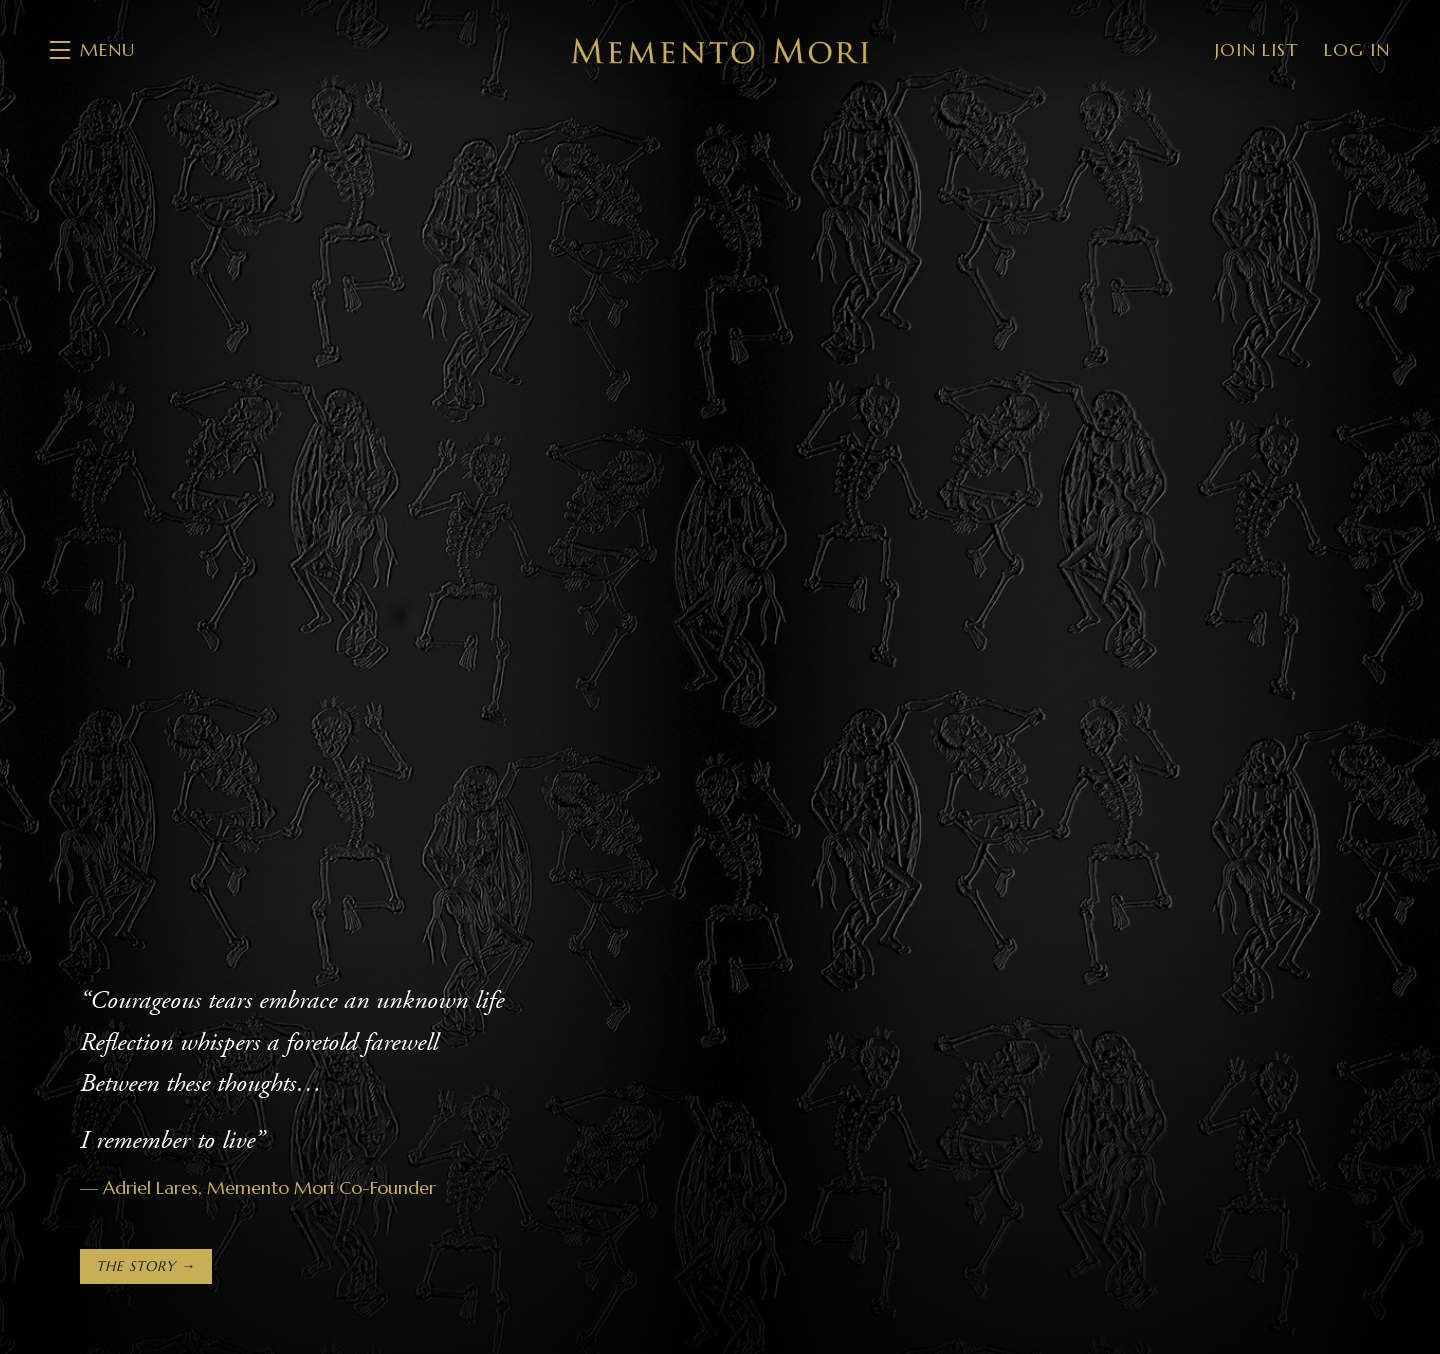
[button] (92, 50)
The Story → (146, 1266)
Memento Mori (720, 50)
